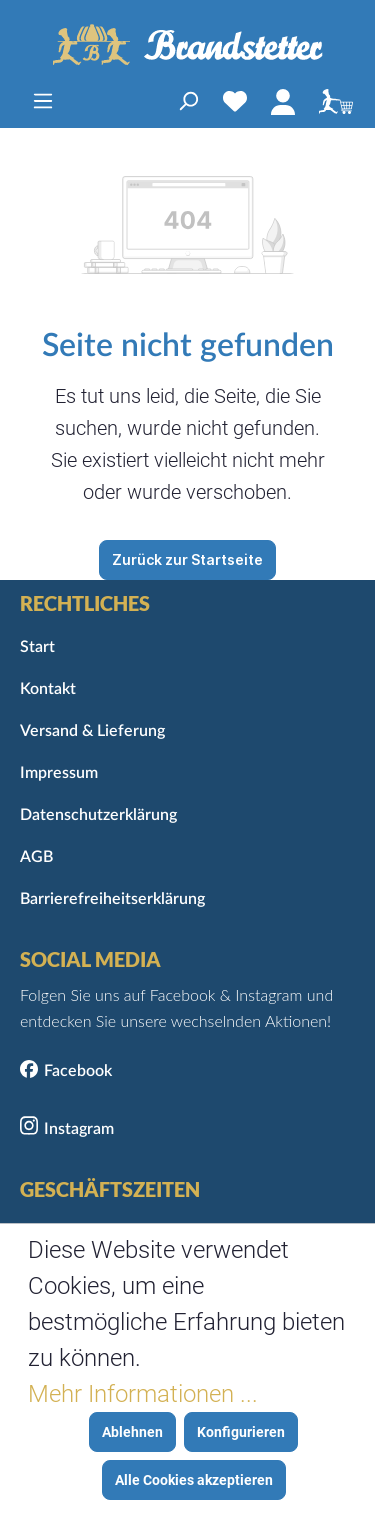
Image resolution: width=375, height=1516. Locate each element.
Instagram (79, 1129)
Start (37, 647)
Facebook (78, 1071)
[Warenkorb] (331, 101)
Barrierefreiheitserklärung (112, 899)
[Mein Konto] (283, 101)
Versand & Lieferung (92, 731)
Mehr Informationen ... (143, 1394)
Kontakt (48, 689)
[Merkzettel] (235, 101)
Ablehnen (132, 1432)
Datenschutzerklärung (98, 815)
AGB (36, 857)
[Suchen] (188, 101)
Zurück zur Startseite (187, 559)
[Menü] (43, 101)
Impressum (59, 773)
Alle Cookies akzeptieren (194, 1480)
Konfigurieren (241, 1432)
